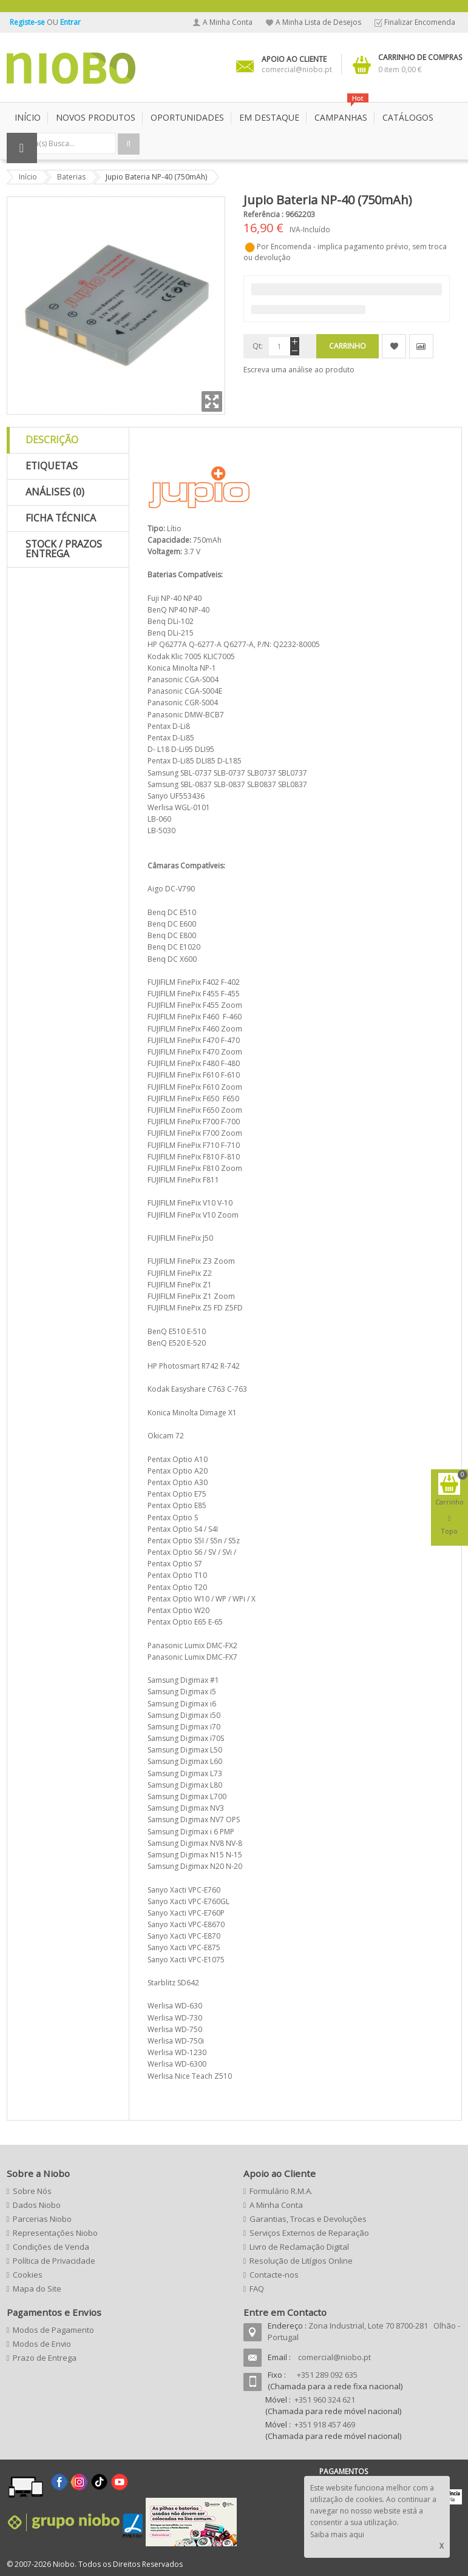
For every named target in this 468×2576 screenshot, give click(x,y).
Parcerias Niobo (42, 2218)
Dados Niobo (37, 2204)
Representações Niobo (55, 2232)
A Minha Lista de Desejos (318, 22)
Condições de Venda (51, 2246)
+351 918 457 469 (324, 2424)
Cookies (27, 2274)
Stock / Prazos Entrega (63, 548)
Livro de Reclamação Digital (299, 2246)
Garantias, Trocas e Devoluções (308, 2218)
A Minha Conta (228, 22)
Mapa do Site (37, 2288)
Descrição (51, 439)
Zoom (212, 401)
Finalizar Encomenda (419, 22)
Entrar (70, 22)
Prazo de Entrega (44, 2357)
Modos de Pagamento (53, 2329)
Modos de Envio (42, 2343)
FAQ (256, 2288)
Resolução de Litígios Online (301, 2260)
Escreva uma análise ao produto (298, 369)
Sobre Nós (32, 2190)
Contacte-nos (274, 2274)
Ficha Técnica (60, 518)
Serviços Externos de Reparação (309, 2232)
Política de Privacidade (54, 2260)
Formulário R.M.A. (281, 2190)
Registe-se (28, 22)
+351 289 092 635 (327, 2374)
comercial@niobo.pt (334, 2357)
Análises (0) (54, 491)
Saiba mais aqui (337, 2534)
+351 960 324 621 (324, 2399)
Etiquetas (51, 465)
